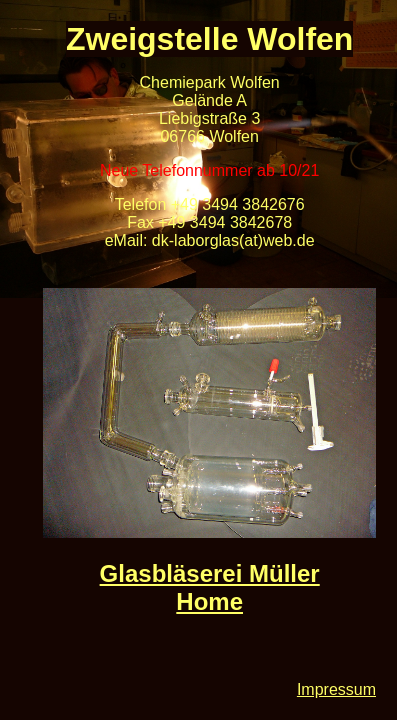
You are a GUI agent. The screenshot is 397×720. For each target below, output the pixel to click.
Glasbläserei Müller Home (210, 587)
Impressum (336, 689)
